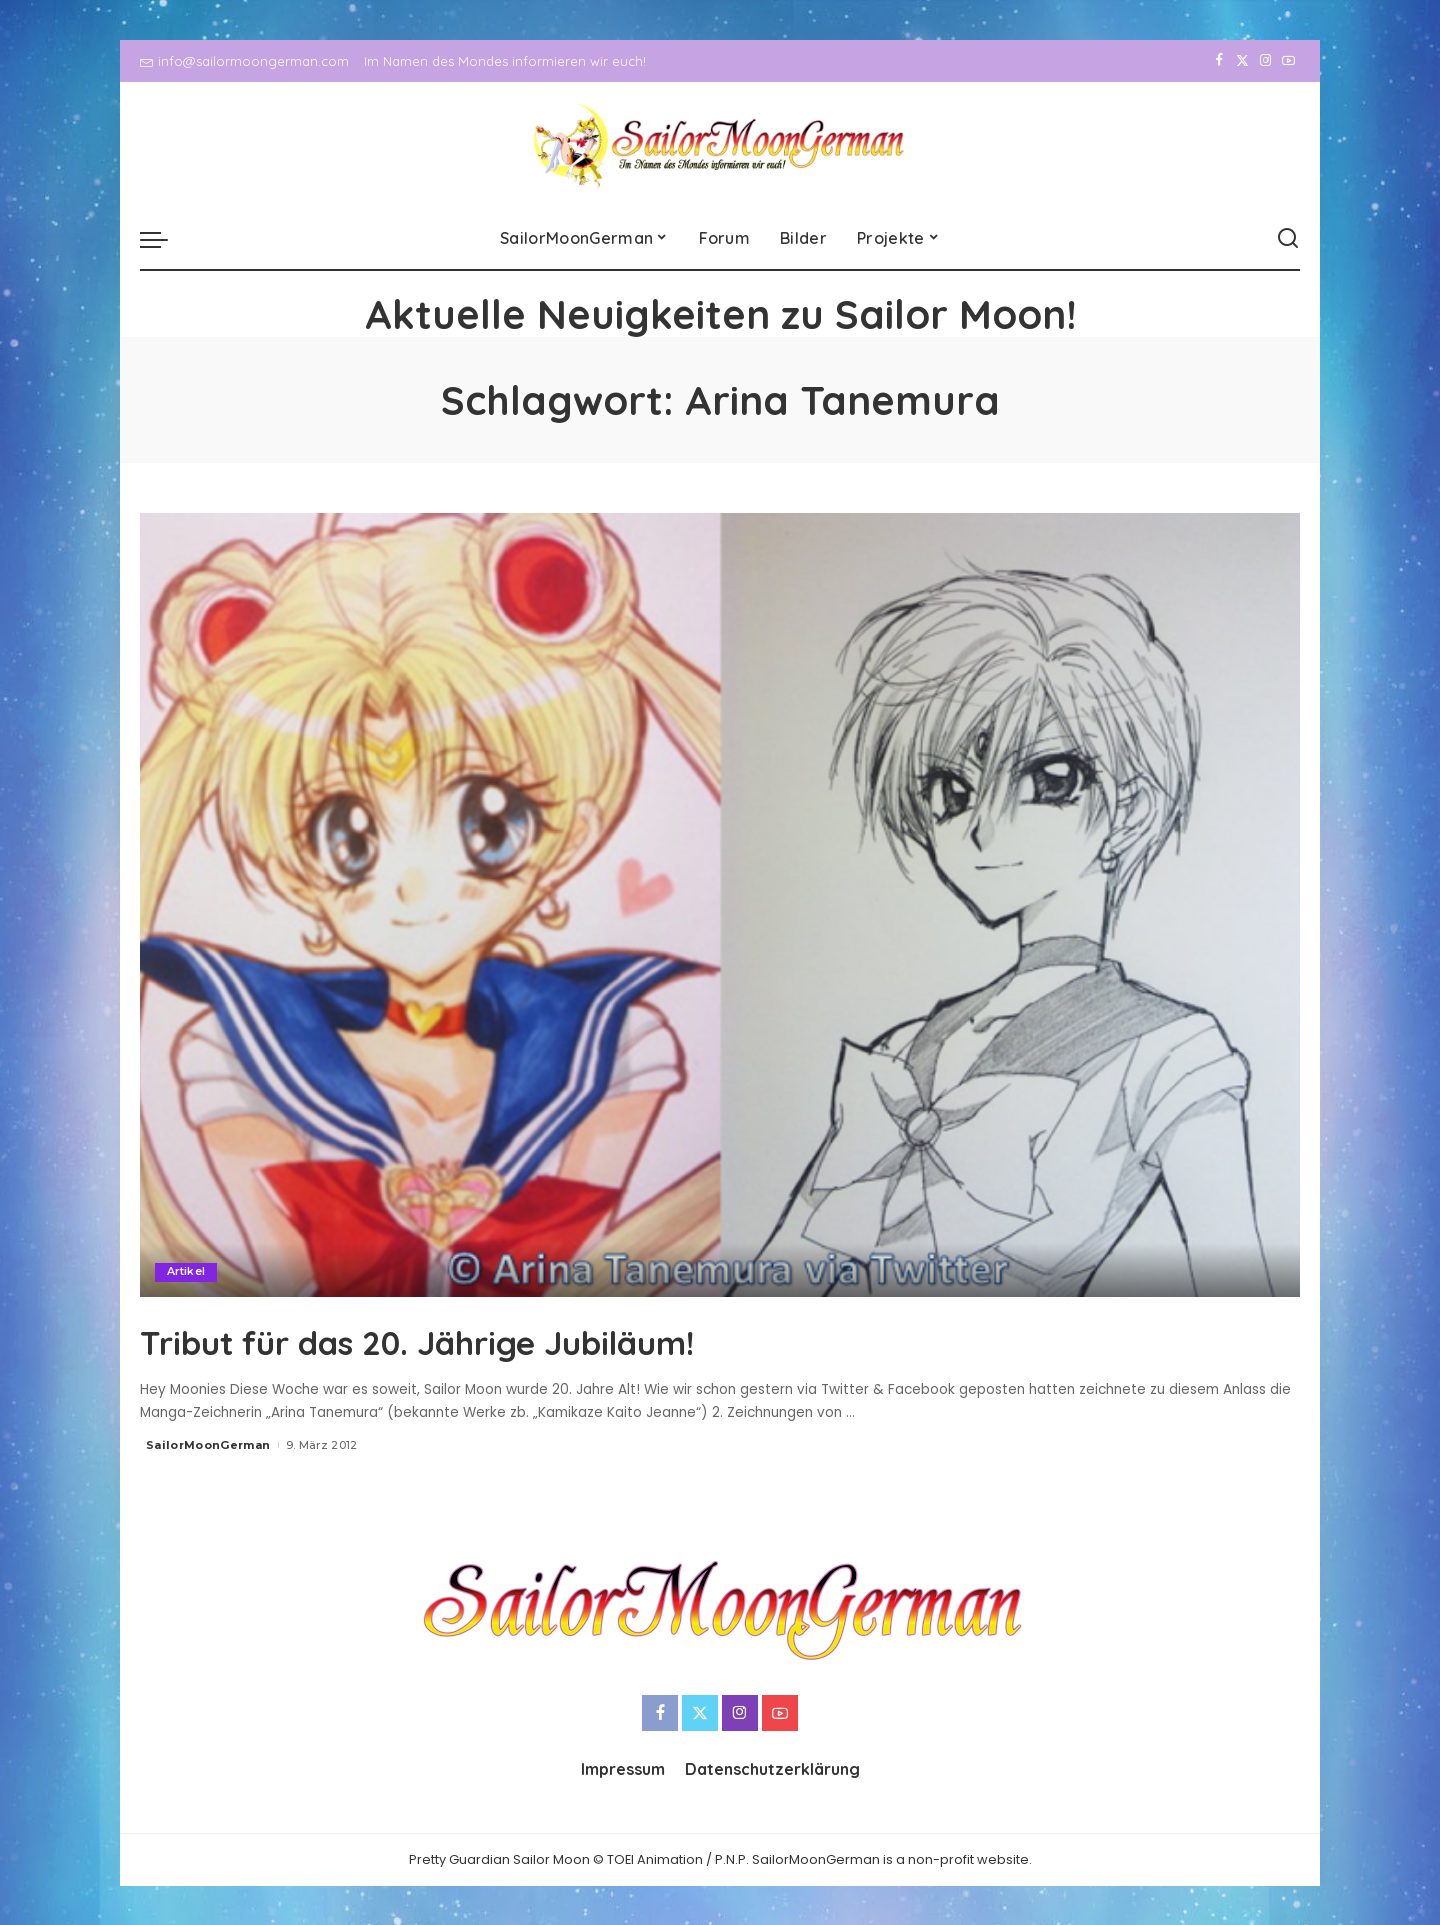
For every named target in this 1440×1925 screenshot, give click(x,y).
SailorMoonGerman (208, 1445)
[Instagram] (1265, 61)
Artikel (186, 1272)
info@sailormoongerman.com (244, 61)
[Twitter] (1242, 61)
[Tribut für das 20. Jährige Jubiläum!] (720, 905)
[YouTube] (1288, 61)
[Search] (1288, 239)
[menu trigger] (164, 239)
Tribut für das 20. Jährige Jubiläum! (488, 1340)
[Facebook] (1219, 61)
